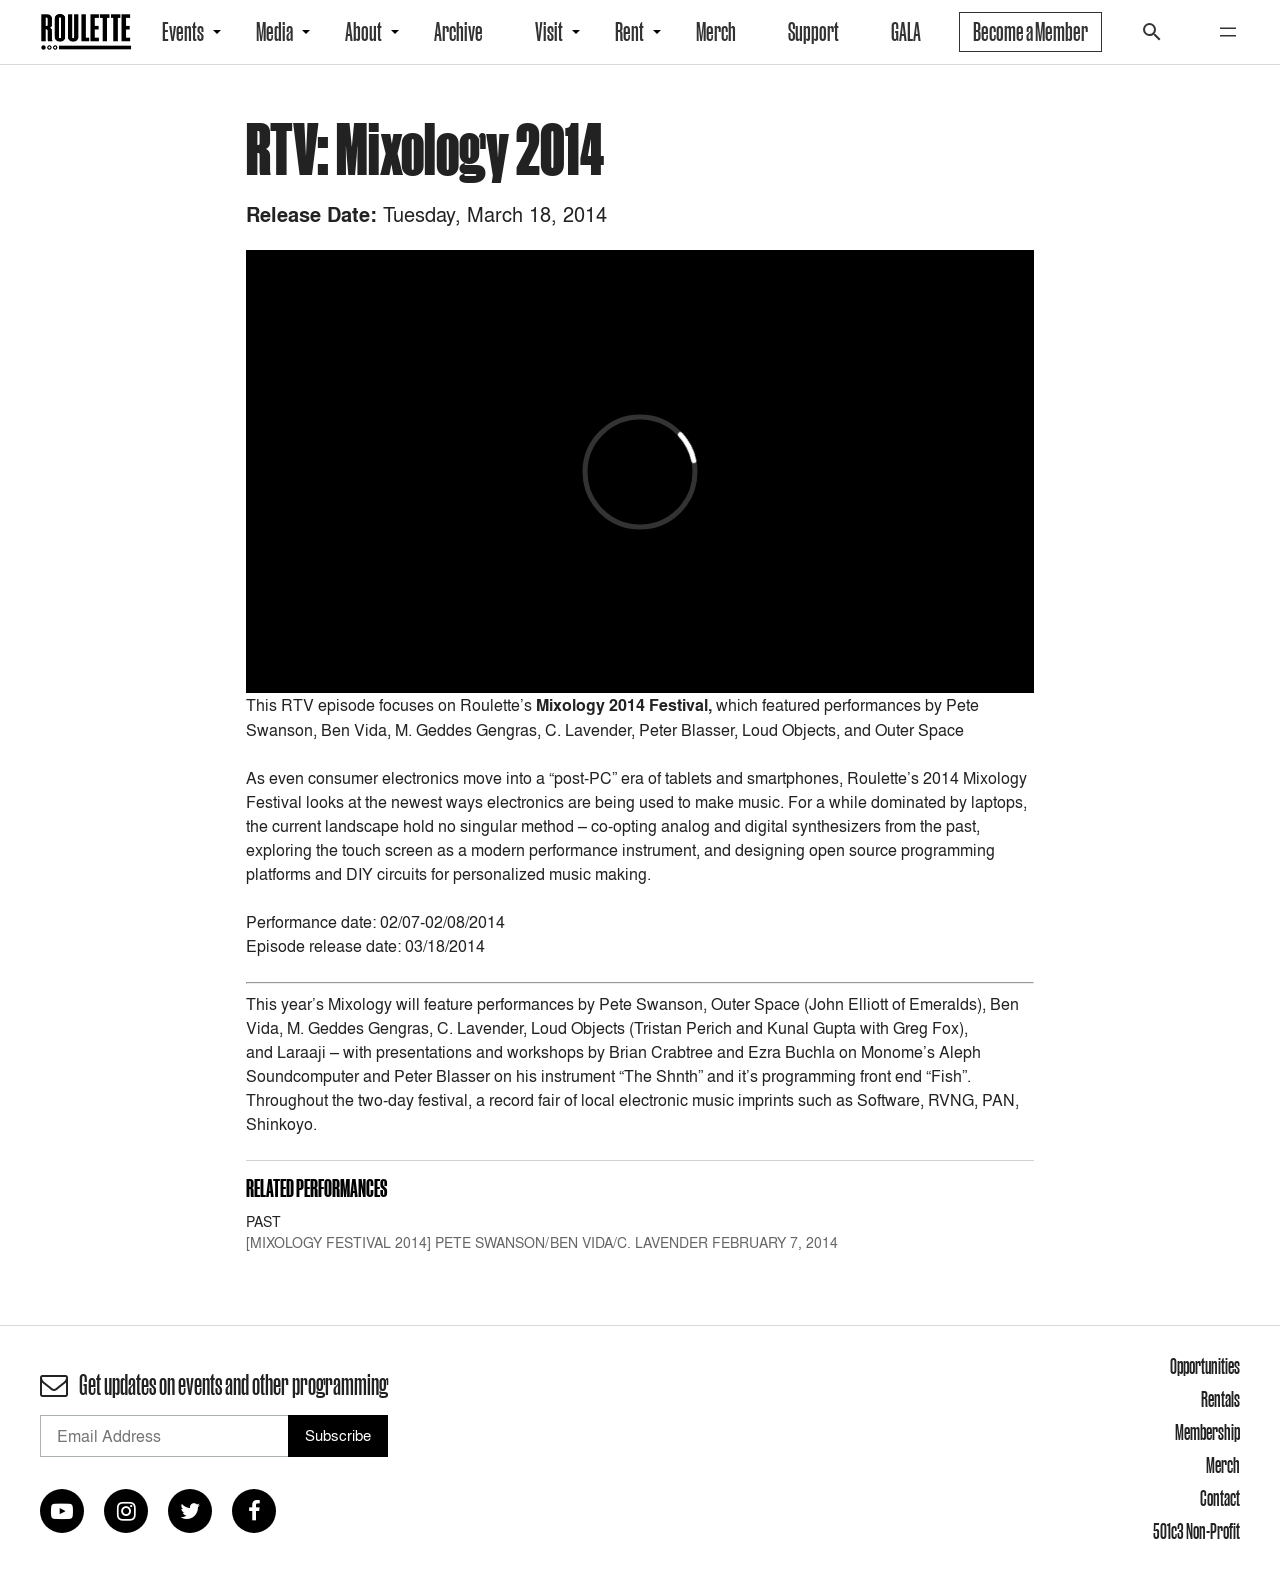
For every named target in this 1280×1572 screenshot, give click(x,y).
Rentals (1220, 1399)
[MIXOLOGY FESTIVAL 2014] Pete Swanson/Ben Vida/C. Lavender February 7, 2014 (542, 1242)
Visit (549, 32)
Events (183, 32)
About (363, 32)
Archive (458, 32)
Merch (716, 32)
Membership (1207, 1432)
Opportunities (1205, 1366)
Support (813, 32)
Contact (1220, 1498)
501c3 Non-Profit (1196, 1531)
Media (274, 32)
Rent (629, 32)
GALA (906, 32)
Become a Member (1030, 32)
